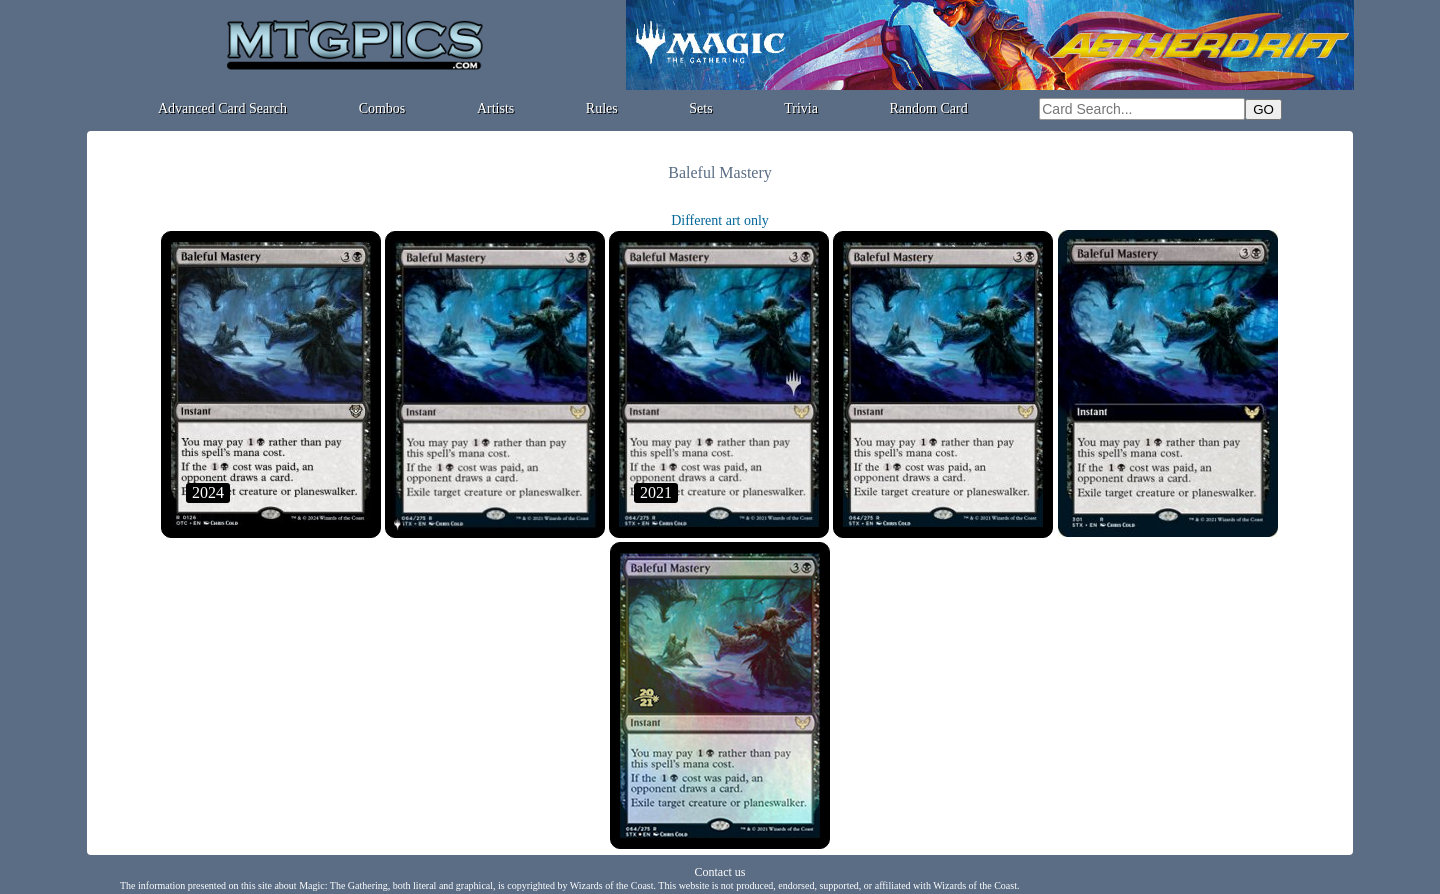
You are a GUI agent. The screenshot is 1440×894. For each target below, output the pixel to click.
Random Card (929, 108)
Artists (495, 108)
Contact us (720, 872)
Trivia (801, 108)
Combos (382, 108)
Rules (602, 108)
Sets (700, 108)
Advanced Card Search (222, 108)
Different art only (720, 220)
